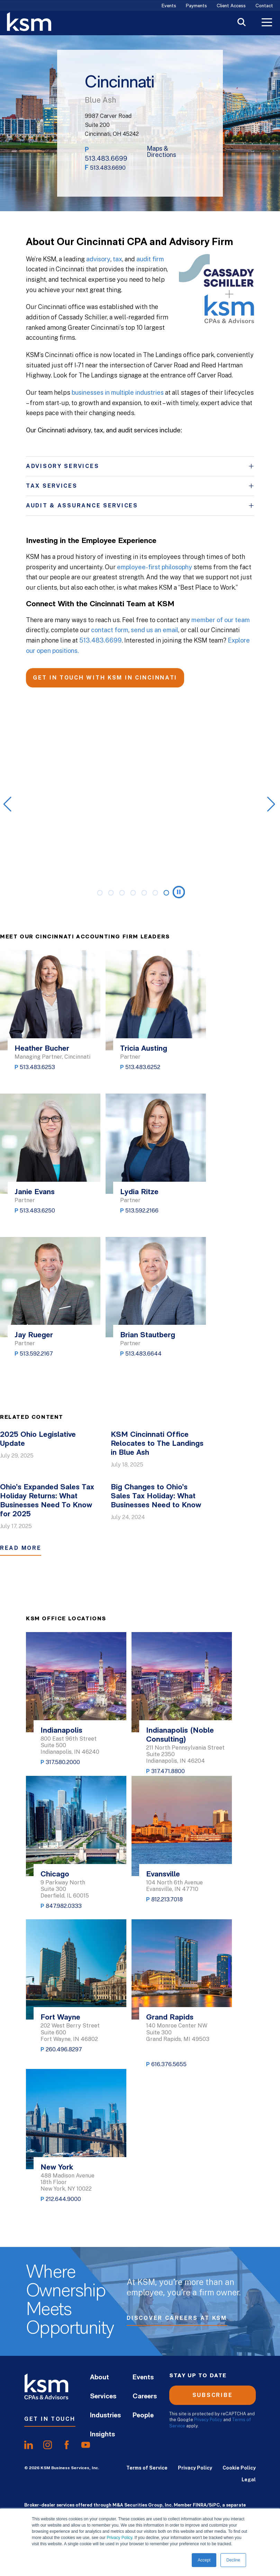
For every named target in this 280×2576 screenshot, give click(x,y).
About (99, 2377)
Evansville (163, 1875)
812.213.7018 (167, 1899)
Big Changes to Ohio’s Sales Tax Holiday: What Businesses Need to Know (156, 1496)
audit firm (150, 259)
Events (169, 6)
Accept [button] (204, 2560)
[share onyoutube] (85, 2445)
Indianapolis (61, 1731)
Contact (264, 6)
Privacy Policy (119, 2537)
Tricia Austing (143, 1049)
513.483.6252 (142, 1067)
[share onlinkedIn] (28, 2445)
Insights (102, 2434)
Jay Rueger (34, 1335)
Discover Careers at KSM (177, 2319)
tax (117, 259)
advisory (98, 259)
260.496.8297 (64, 2049)
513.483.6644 (143, 1353)
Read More (20, 1548)
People (143, 2415)
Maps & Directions (161, 152)
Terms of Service (147, 2468)
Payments (196, 6)
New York (56, 2168)
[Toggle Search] (241, 23)
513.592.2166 (142, 1210)
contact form (109, 630)
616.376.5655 (169, 2064)
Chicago (54, 1875)
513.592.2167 (36, 1353)
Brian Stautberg (147, 1335)
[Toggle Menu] (267, 23)
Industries (105, 2415)
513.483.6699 (106, 158)
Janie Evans (35, 1192)
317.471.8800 (168, 1771)
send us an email (154, 630)
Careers (145, 2396)
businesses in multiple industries (118, 392)
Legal (249, 2479)
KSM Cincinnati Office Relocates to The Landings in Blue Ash (157, 1444)
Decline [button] (233, 2560)
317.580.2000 (63, 1762)
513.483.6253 (37, 1067)
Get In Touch (49, 2419)
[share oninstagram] (47, 2445)
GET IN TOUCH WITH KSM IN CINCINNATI (105, 677)
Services (103, 2396)
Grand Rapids (169, 2018)
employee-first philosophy (154, 567)
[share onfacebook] (66, 2445)
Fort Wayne (60, 2018)
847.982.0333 (64, 1906)
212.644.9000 (63, 2199)
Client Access (231, 6)
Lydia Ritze (139, 1192)
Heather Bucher (42, 1049)
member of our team (220, 620)
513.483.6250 (37, 1210)
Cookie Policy (239, 2468)
